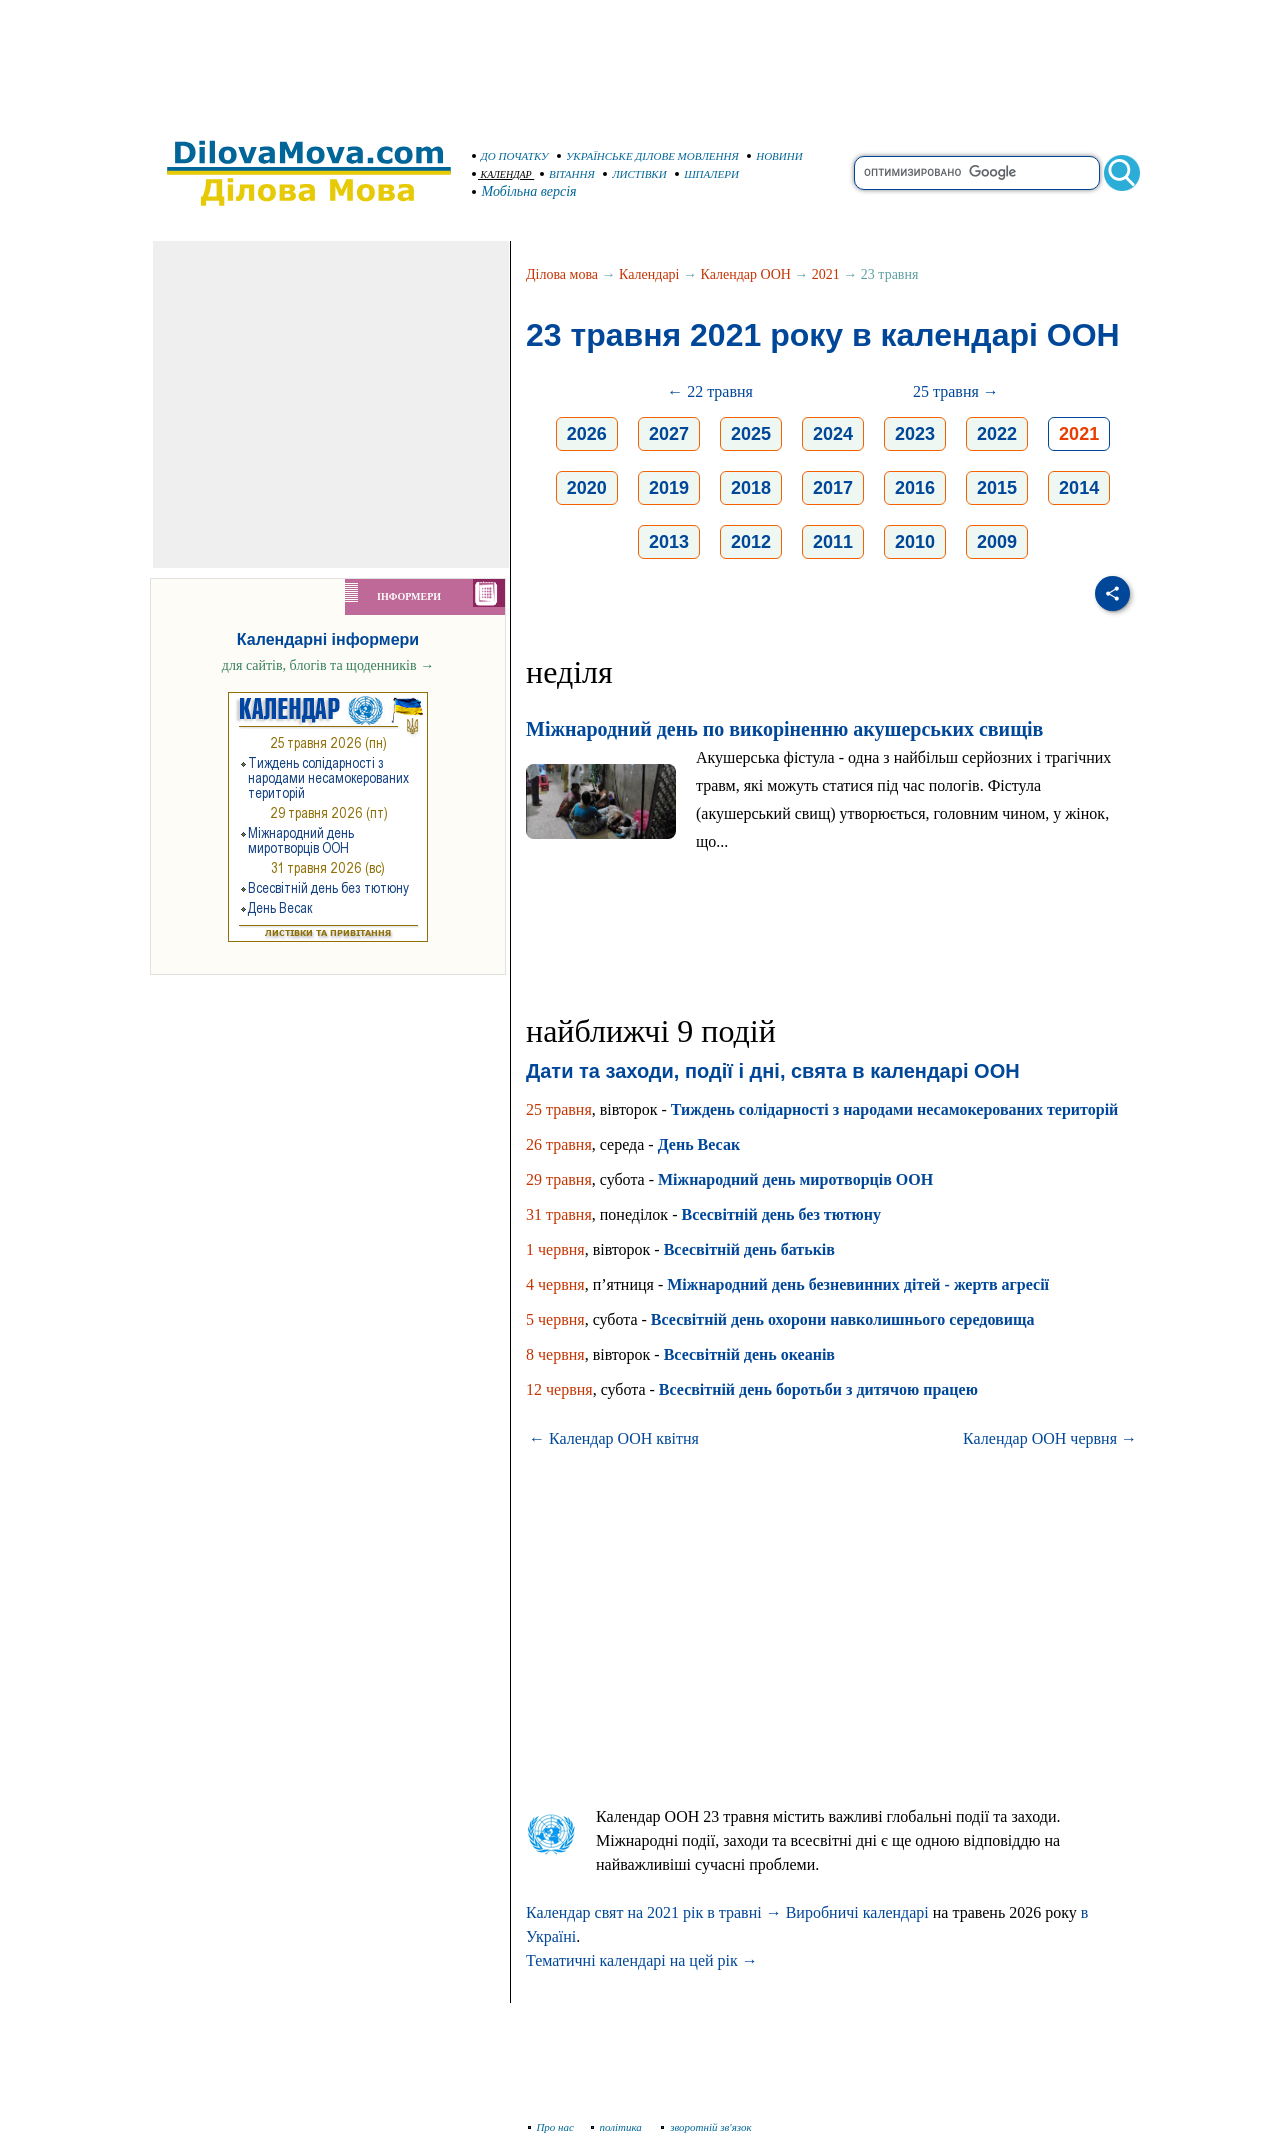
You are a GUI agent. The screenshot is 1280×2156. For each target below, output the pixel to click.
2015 (997, 488)
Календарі (649, 274)
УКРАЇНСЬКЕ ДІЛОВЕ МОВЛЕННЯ (648, 156)
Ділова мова (562, 274)
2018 (751, 488)
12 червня (559, 1389)
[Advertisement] (640, 60)
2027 (669, 434)
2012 (751, 542)
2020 (587, 488)
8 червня (555, 1354)
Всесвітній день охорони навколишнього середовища (843, 1319)
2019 (669, 488)
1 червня (555, 1249)
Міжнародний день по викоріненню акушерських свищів (784, 729)
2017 (833, 488)
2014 (1079, 488)
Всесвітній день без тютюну (781, 1214)
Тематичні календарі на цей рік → (642, 1960)
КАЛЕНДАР (502, 174)
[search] (977, 173)
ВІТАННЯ (567, 174)
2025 (751, 434)
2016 (915, 488)
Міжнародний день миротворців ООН (795, 1179)
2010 (915, 542)
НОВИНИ (775, 156)
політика (618, 2127)
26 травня (559, 1144)
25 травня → (956, 391)
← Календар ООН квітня (614, 1438)
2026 (587, 434)
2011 (833, 542)
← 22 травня (710, 391)
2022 (997, 434)
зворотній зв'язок (706, 2127)
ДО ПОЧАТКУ (510, 156)
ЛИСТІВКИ (635, 174)
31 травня (559, 1214)
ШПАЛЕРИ (707, 174)
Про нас (551, 2127)
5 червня (555, 1319)
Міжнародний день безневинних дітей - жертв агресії (858, 1284)
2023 (915, 434)
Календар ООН (746, 274)
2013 (669, 542)
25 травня (559, 1109)
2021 (826, 274)
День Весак (699, 1144)
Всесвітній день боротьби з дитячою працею (818, 1389)
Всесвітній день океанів (749, 1354)
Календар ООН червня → (1050, 1438)
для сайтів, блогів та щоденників (328, 665)
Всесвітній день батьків (749, 1249)
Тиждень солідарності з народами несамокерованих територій (894, 1109)
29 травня (559, 1179)
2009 (997, 542)
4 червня (555, 1284)
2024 (833, 434)
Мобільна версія (525, 191)
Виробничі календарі (857, 1912)
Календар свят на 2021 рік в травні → (654, 1912)
